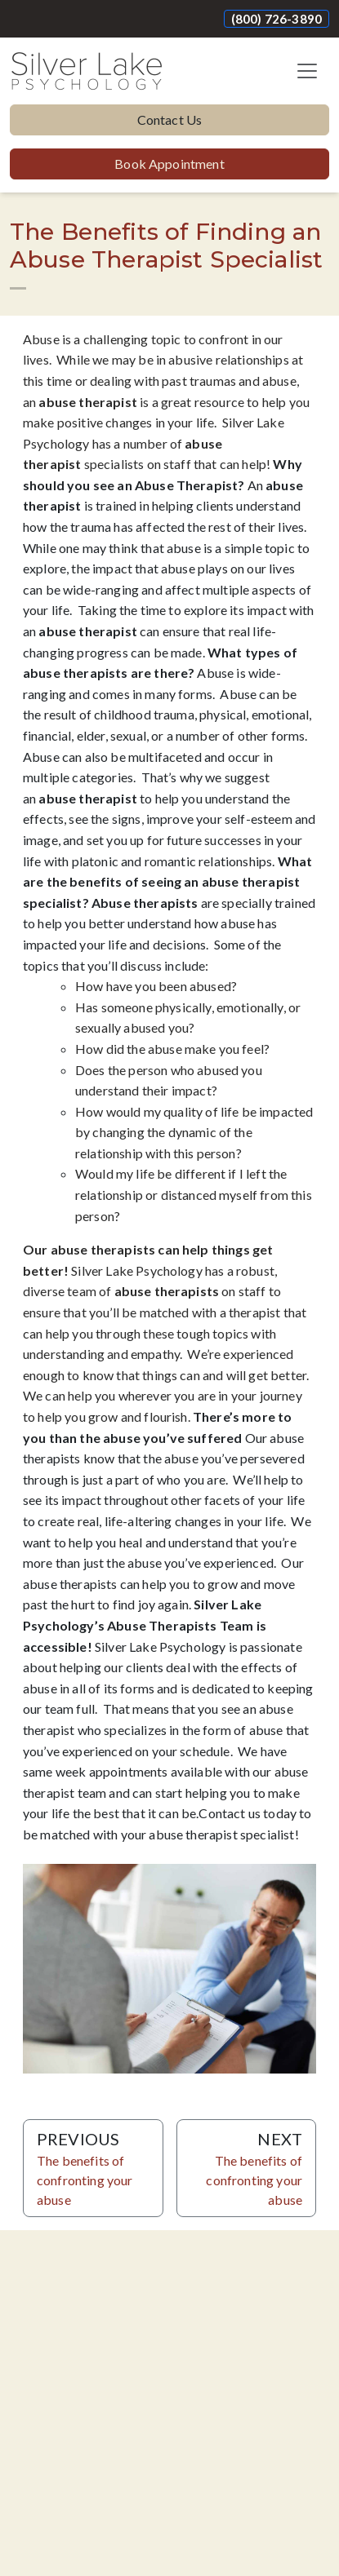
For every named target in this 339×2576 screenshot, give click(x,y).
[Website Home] (86, 71)
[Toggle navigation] (307, 70)
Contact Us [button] (170, 119)
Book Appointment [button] (169, 163)
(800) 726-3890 (276, 18)
